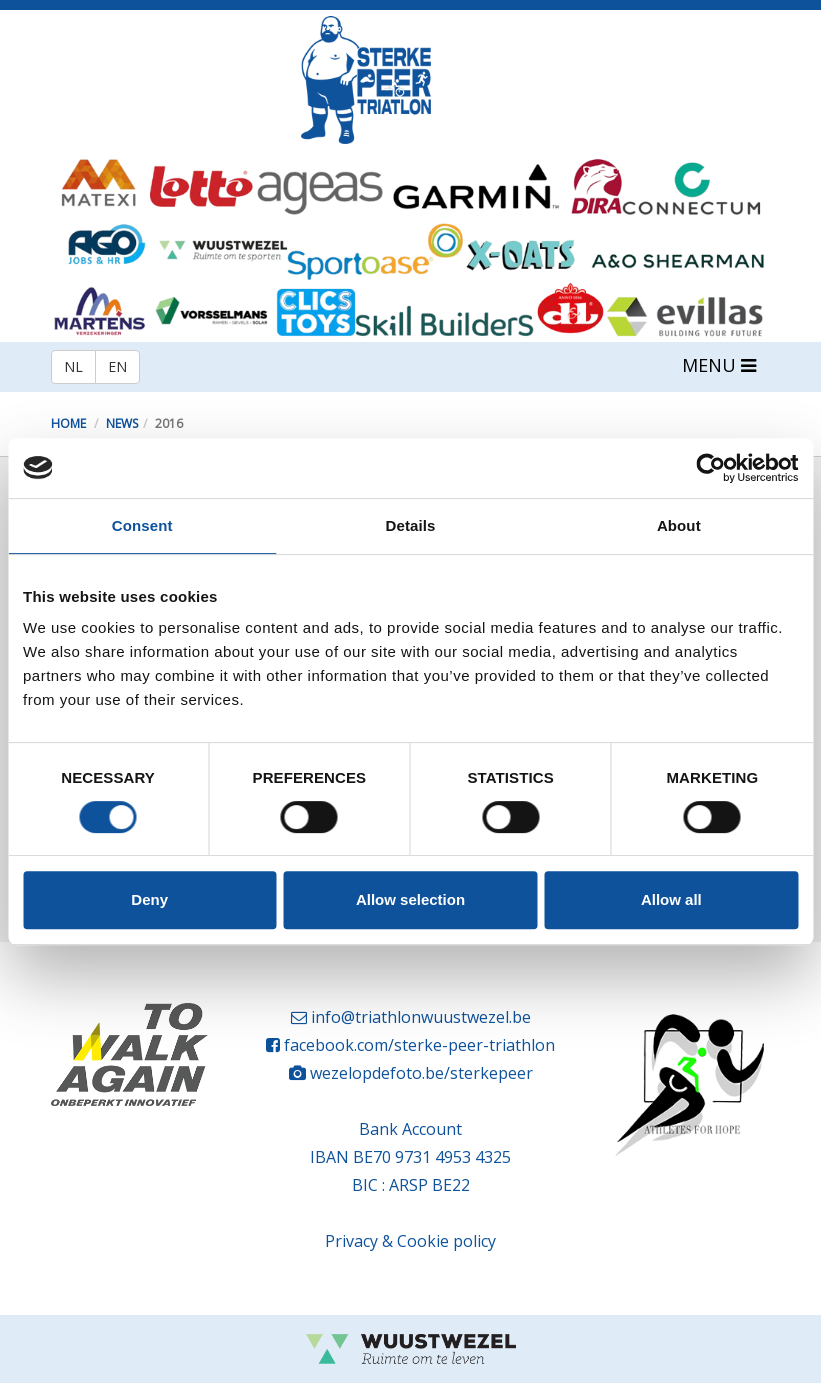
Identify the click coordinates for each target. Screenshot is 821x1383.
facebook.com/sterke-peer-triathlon (419, 1045)
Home (68, 423)
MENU (719, 365)
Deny (149, 899)
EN (117, 366)
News (122, 423)
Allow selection (410, 899)
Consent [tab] (142, 525)
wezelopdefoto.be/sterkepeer (421, 1073)
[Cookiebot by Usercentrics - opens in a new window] (710, 468)
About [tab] (679, 525)
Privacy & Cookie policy (410, 1241)
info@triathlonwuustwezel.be (421, 1017)
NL (73, 366)
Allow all (671, 899)
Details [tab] (411, 525)
